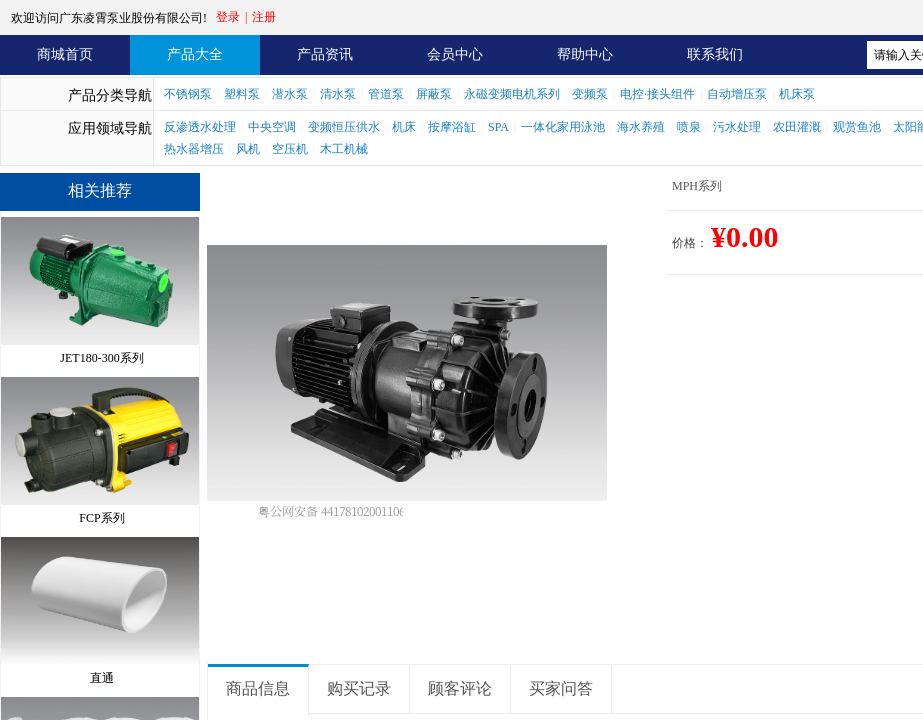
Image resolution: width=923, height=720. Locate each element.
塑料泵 (242, 94)
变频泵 (590, 94)
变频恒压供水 (344, 127)
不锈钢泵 (188, 94)
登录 (228, 17)
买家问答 (561, 688)
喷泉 (689, 127)
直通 (102, 673)
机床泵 (797, 94)
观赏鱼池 (857, 127)
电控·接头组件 (657, 94)
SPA (498, 127)
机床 (404, 127)
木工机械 (344, 149)
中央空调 (272, 127)
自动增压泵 (737, 94)
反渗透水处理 (200, 127)
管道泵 (386, 94)
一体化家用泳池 (563, 127)
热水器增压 (194, 149)
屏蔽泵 (434, 94)
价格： (690, 243)
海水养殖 (641, 127)
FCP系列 (101, 513)
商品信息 (258, 688)
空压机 (290, 149)
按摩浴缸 (452, 127)
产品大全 (195, 54)
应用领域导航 (110, 128)
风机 (248, 149)
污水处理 (737, 127)
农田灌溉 (797, 127)
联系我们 (715, 54)
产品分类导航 (110, 95)
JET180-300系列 (101, 353)
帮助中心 (585, 54)
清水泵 (338, 94)
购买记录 (359, 688)
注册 (264, 17)
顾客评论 (460, 688)
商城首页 (65, 54)
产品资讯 (325, 54)
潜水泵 (290, 94)
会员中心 (455, 54)
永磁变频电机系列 (512, 94)
